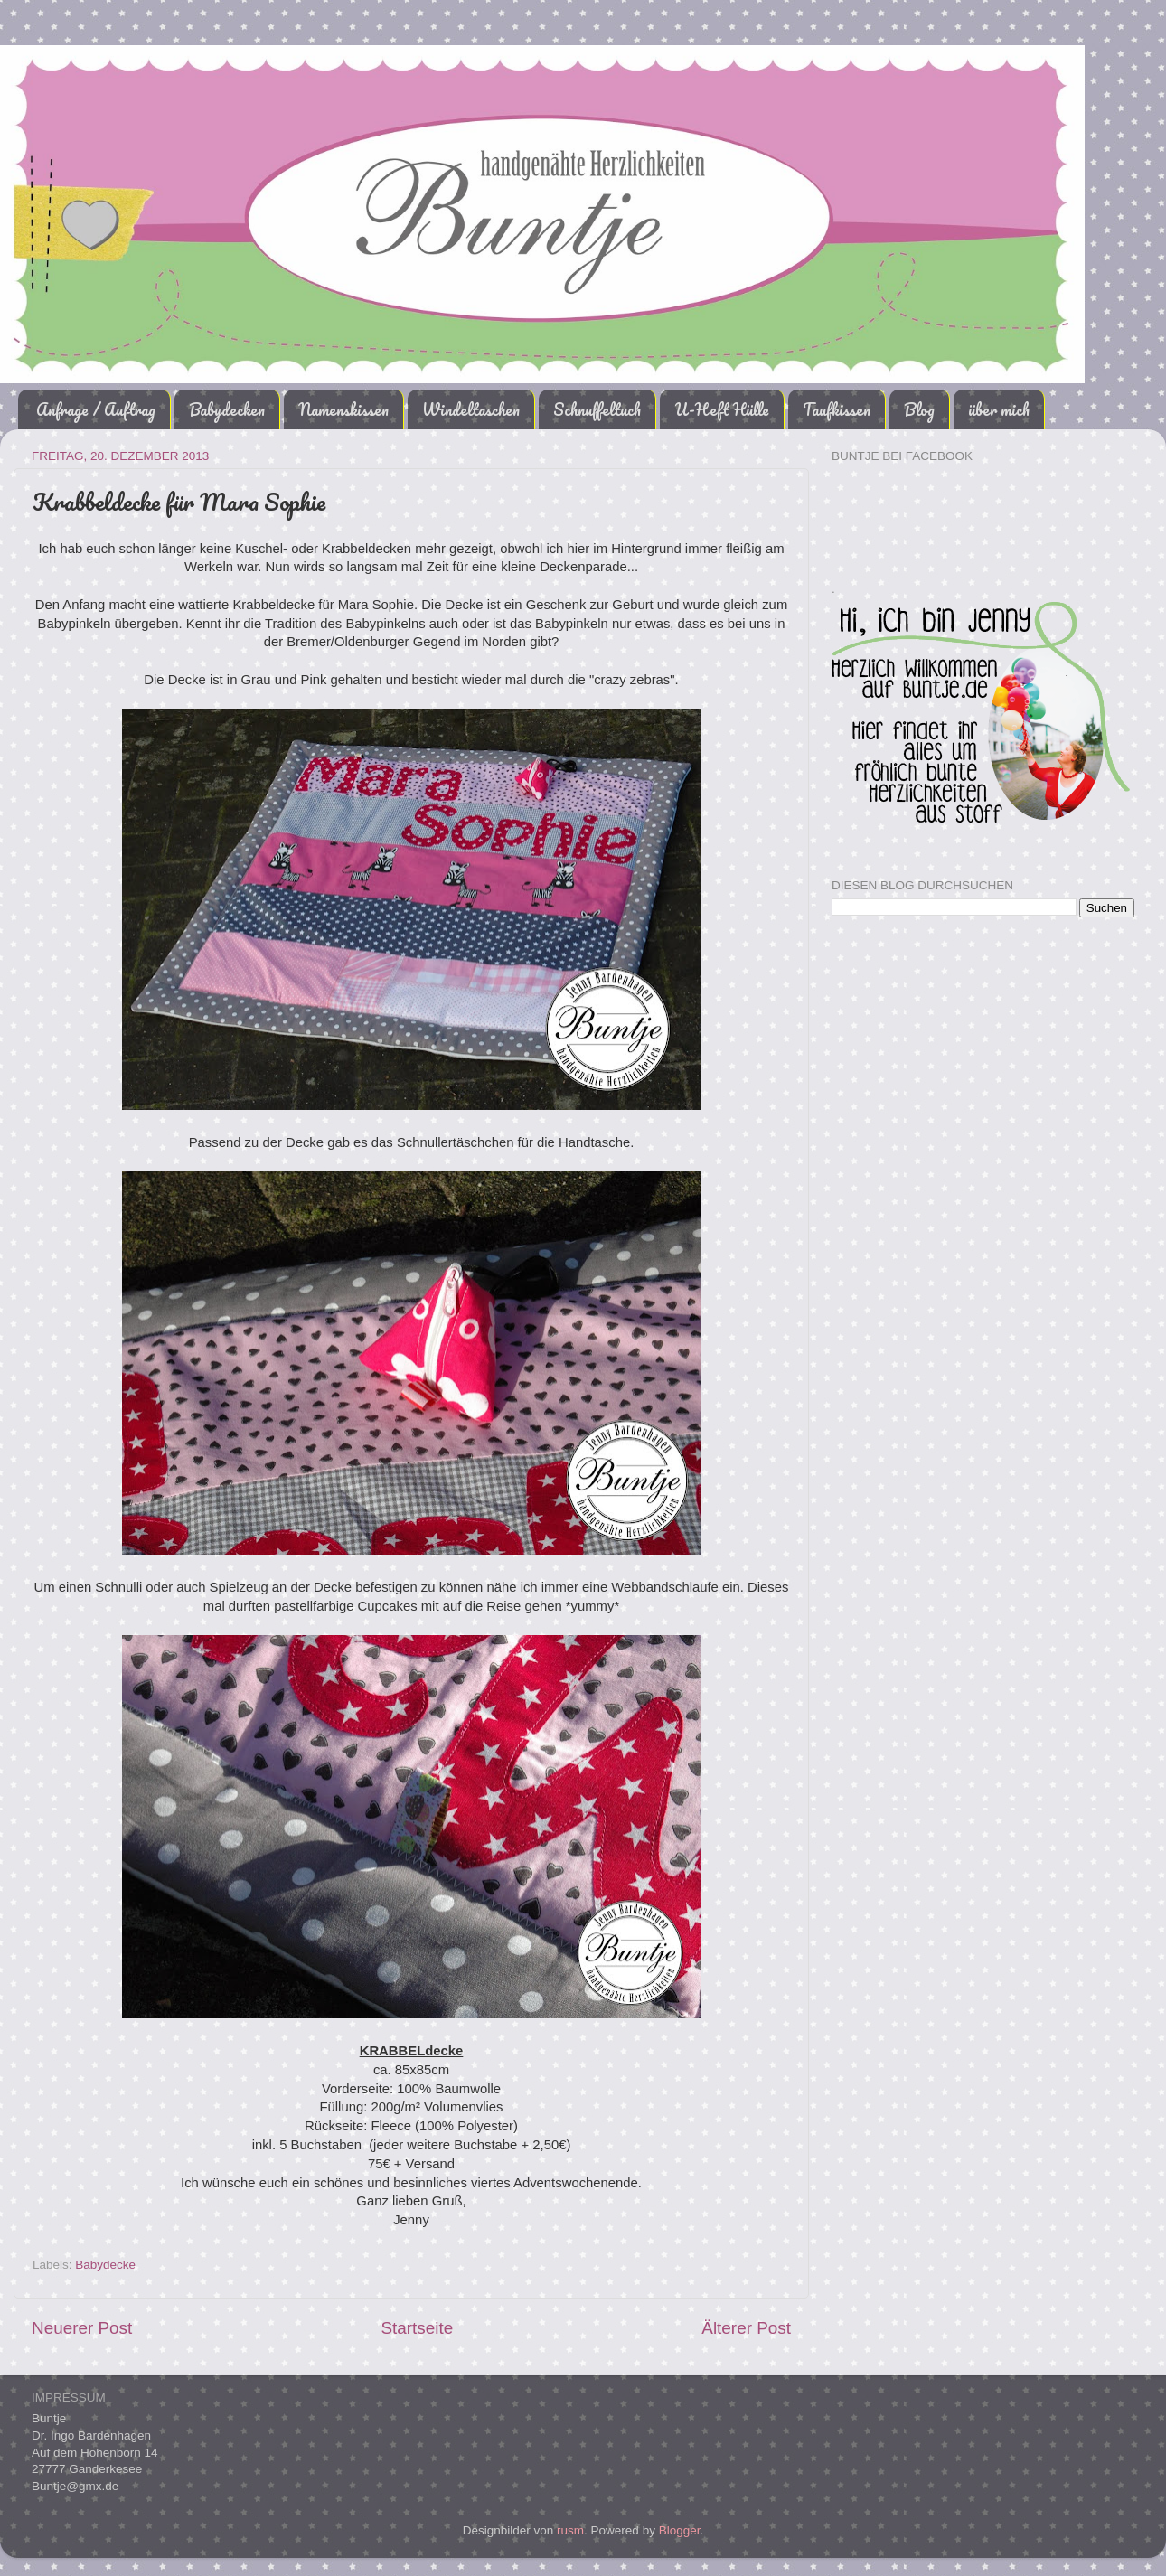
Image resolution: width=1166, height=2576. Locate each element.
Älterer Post (746, 2327)
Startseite (417, 2327)
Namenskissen (343, 409)
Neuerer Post (82, 2327)
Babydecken (227, 409)
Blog (919, 409)
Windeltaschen (471, 409)
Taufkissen (836, 409)
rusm (570, 2530)
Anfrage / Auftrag (95, 409)
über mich (999, 409)
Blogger (680, 2530)
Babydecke (105, 2264)
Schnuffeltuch (597, 409)
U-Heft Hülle (721, 409)
